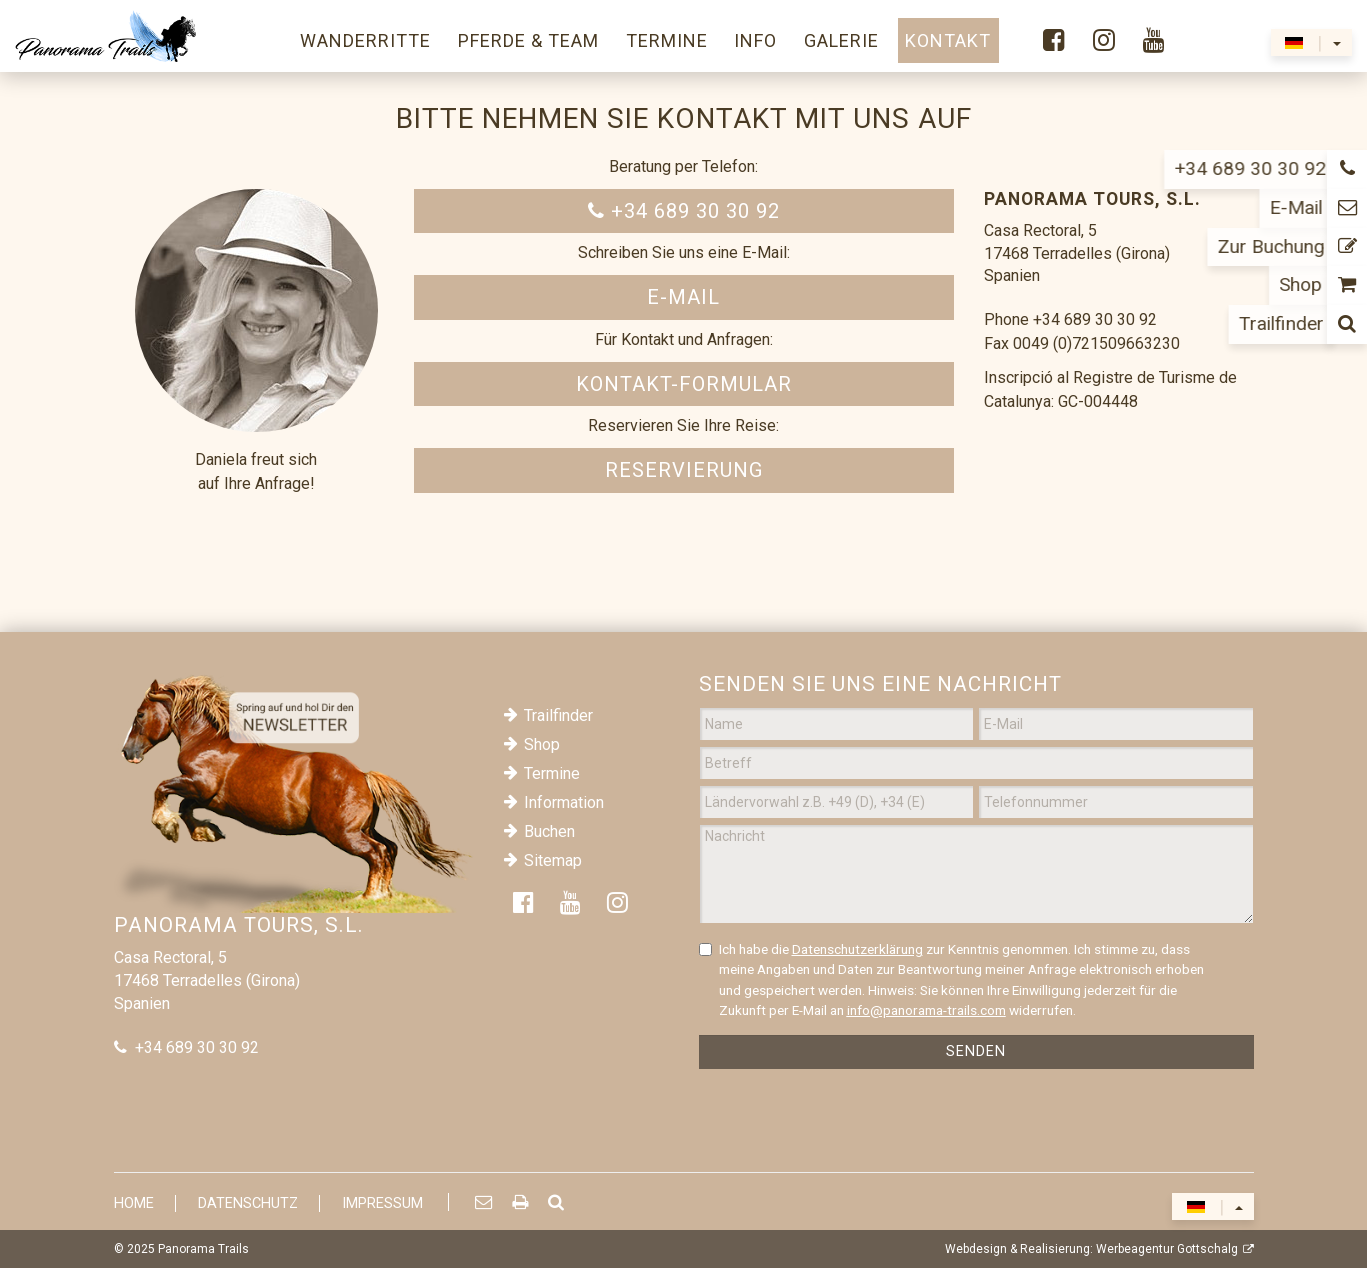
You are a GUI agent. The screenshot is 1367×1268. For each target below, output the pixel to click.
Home (134, 1203)
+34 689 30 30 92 (684, 211)
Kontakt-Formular (684, 384)
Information (564, 802)
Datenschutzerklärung (857, 949)
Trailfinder (558, 715)
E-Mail (683, 297)
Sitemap (553, 860)
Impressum (382, 1203)
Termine (552, 773)
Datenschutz (248, 1203)
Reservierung (684, 470)
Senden (976, 1051)
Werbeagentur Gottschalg (1167, 1249)
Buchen (549, 831)
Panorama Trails (203, 1249)
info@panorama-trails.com (926, 1010)
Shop (542, 744)
